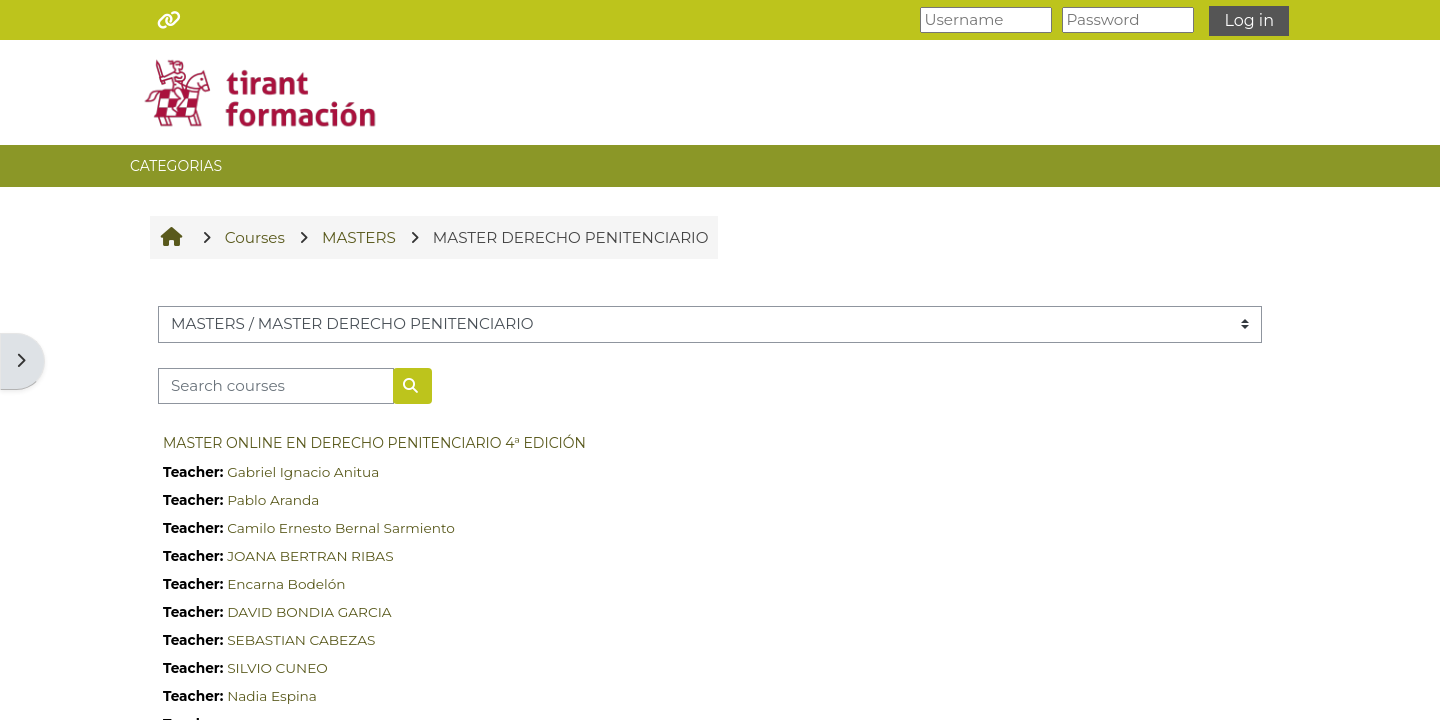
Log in (1249, 20)
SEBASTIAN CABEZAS (301, 640)
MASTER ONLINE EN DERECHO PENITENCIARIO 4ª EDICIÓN (374, 443)
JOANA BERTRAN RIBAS (310, 556)
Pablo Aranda (273, 500)
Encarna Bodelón (286, 584)
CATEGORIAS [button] (176, 166)
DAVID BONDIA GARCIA (309, 612)
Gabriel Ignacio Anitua (303, 472)
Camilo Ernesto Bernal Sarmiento (341, 528)
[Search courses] (276, 386)
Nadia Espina (272, 696)
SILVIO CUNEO (277, 668)
